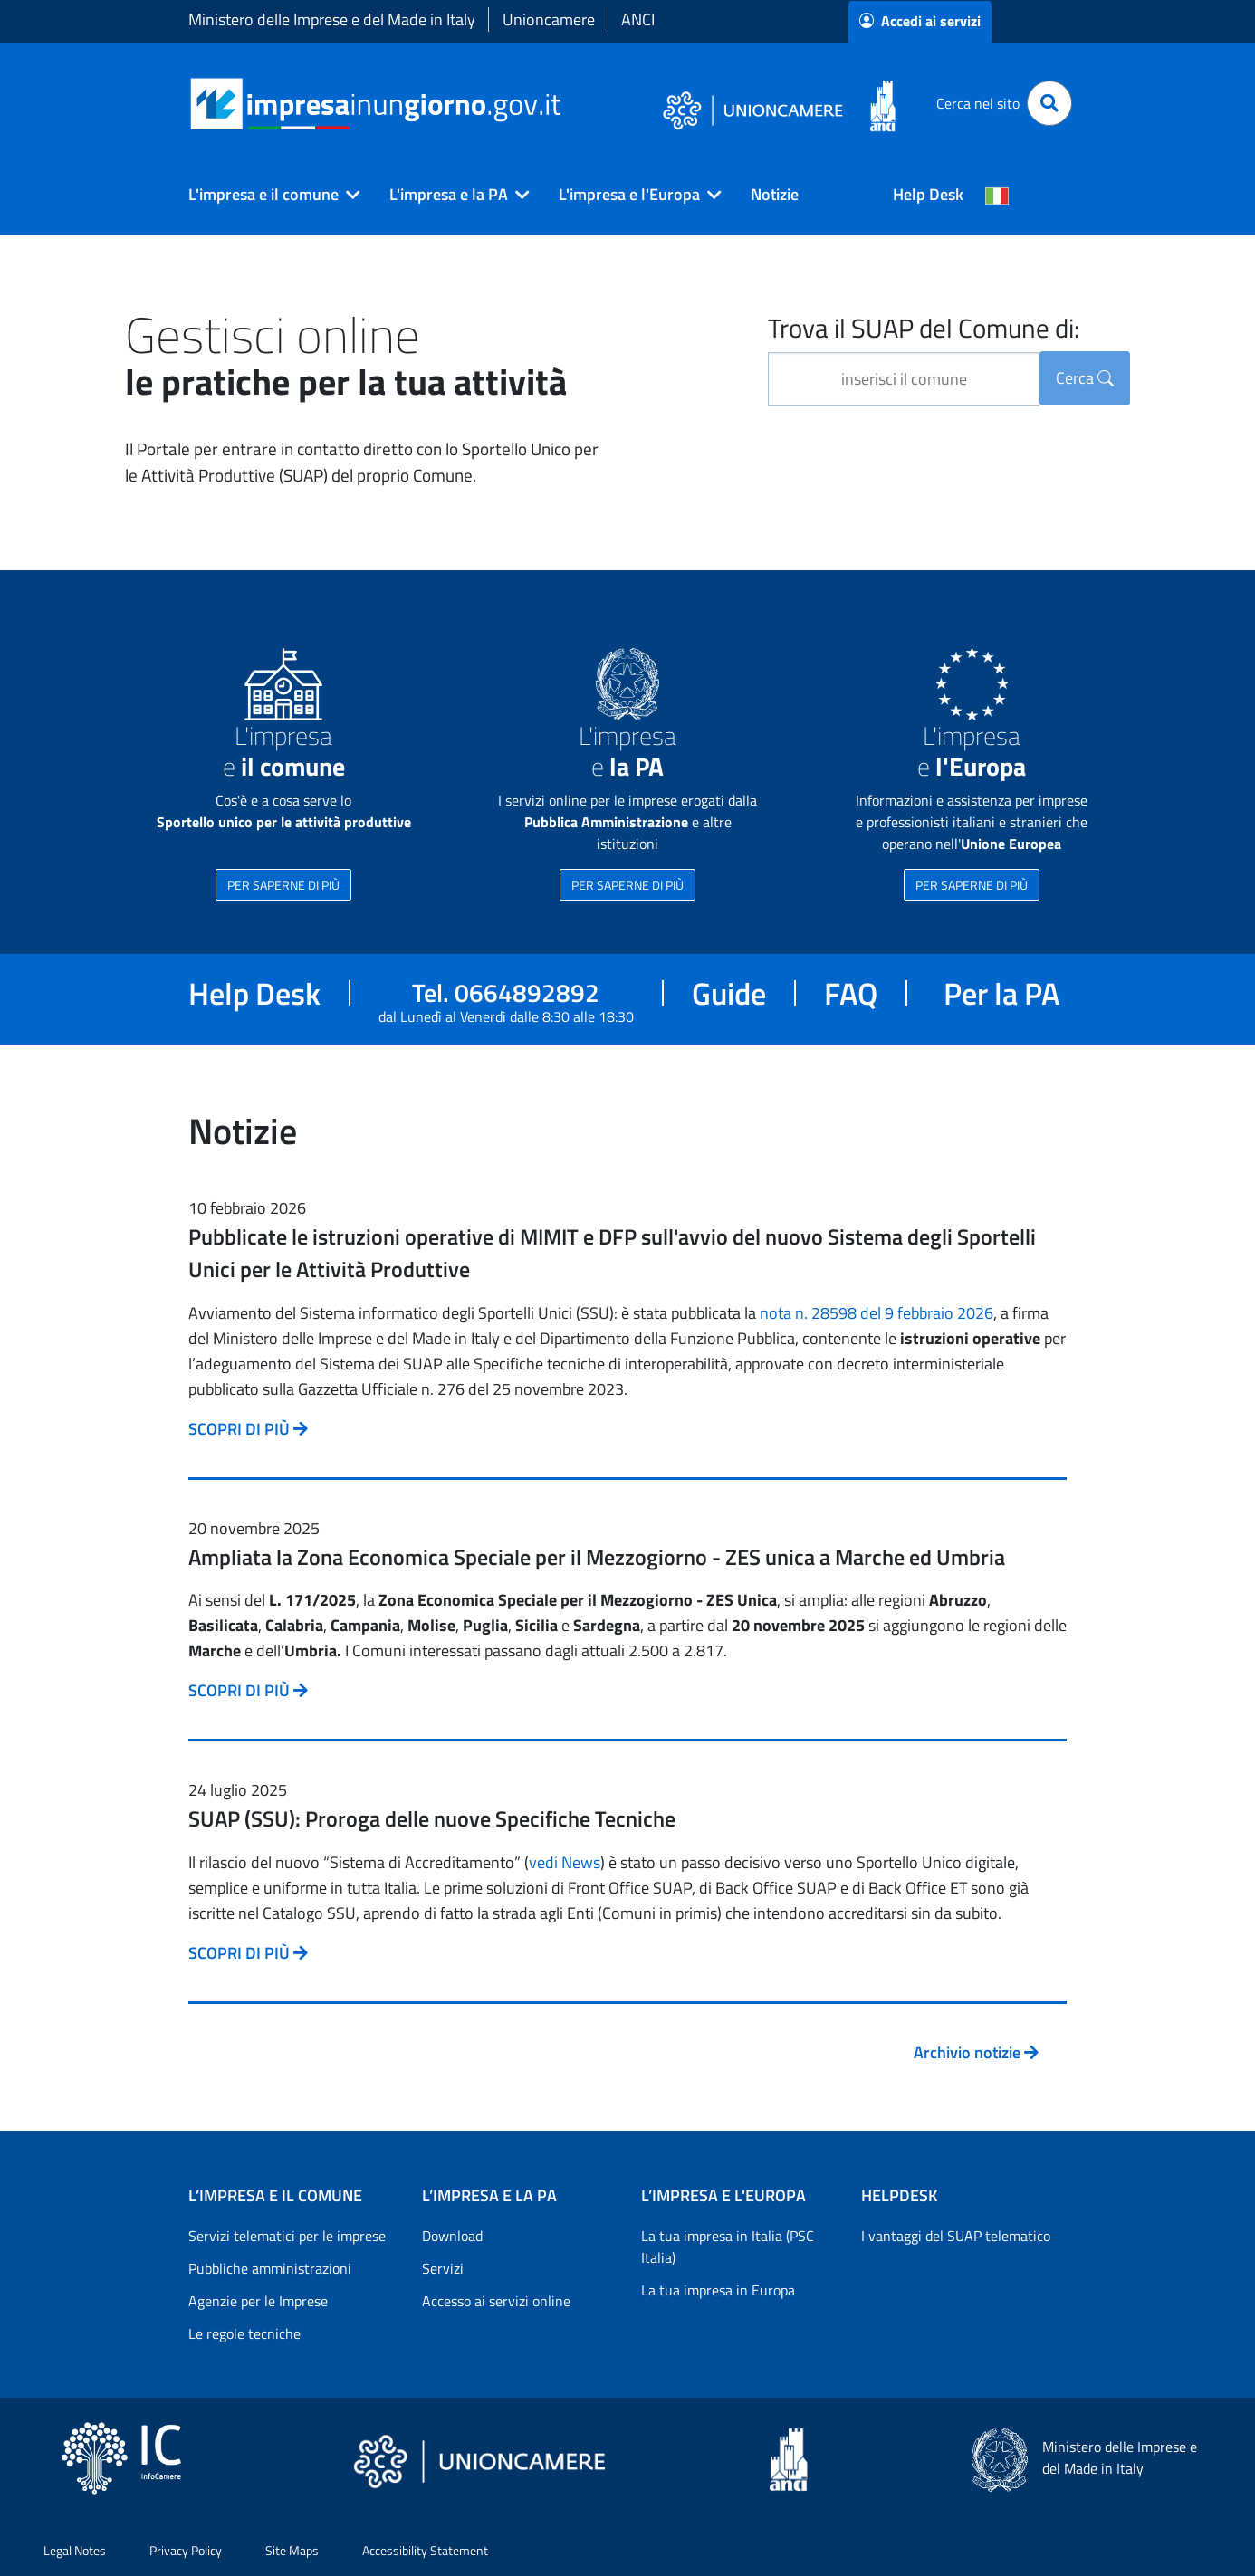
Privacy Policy (185, 2550)
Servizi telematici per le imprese (287, 2236)
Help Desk (928, 194)
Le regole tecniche (244, 2333)
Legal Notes (74, 2550)
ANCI (638, 19)
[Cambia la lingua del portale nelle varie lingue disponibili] (997, 194)
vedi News (564, 1862)
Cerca (1085, 378)
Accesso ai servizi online (496, 2301)
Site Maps (292, 2550)
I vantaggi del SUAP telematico (955, 2236)
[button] (267, 195)
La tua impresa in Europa (718, 2290)
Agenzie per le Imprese (258, 2301)
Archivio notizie (976, 2052)
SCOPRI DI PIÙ (248, 1429)
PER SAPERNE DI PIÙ (283, 884)
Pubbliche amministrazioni (269, 2268)
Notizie (775, 194)
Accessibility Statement (425, 2550)
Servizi (443, 2268)
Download (452, 2236)
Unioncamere (549, 19)
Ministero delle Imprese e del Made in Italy (331, 19)
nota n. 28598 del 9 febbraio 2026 (876, 1313)
